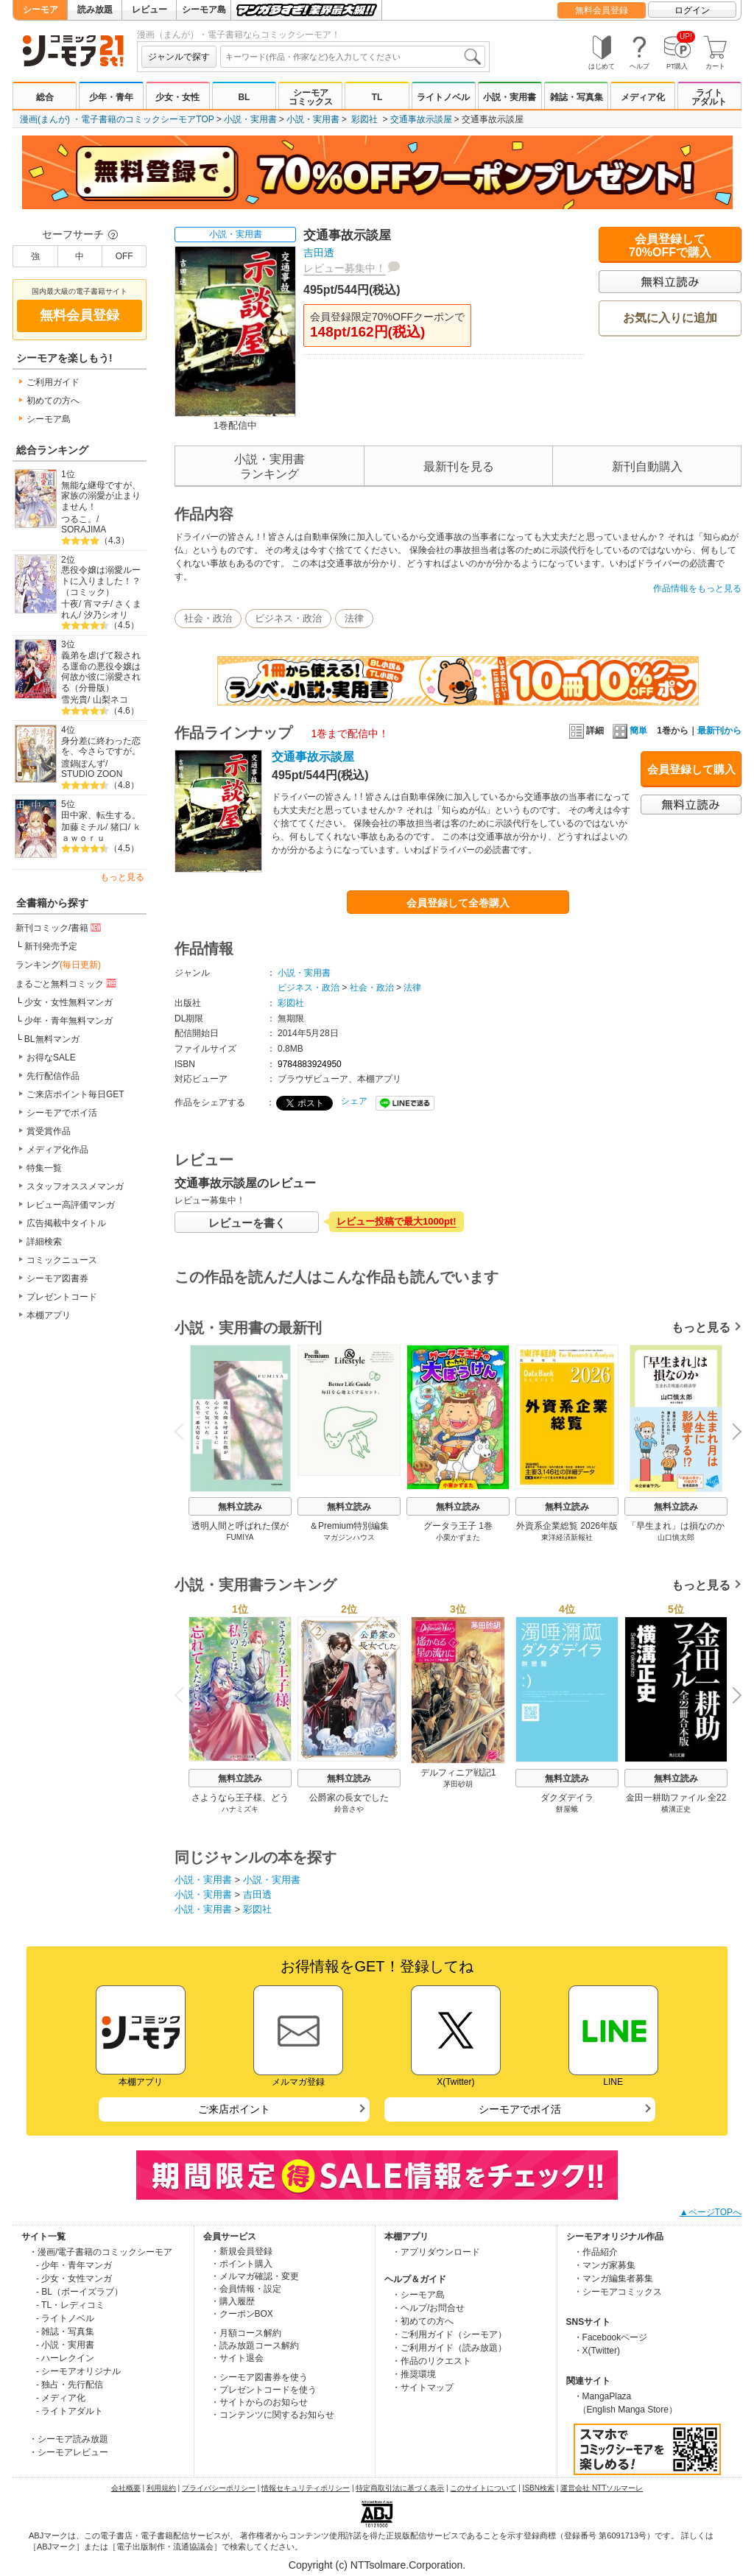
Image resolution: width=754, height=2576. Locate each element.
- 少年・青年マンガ (74, 2265)
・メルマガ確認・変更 (255, 2276)
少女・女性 (177, 97)
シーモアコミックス (311, 97)
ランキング (58, 965)
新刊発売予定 (50, 946)
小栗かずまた (458, 1537)
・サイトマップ (423, 2387)
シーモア (40, 9)
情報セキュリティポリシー (305, 2488)
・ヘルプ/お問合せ (428, 2308)
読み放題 (95, 9)
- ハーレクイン (65, 2358)
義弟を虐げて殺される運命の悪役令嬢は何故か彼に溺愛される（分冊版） (101, 671)
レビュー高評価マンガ (71, 1205)
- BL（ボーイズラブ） (79, 2292)
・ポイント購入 (241, 2264)
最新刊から (719, 730)
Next (732, 1432)
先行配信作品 (53, 1076)
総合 (45, 97)
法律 (354, 618)
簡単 (630, 730)
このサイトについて (483, 2488)
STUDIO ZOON (91, 774)
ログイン (692, 10)
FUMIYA (239, 1537)
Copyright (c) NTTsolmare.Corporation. (377, 2565)
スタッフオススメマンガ (75, 1186)
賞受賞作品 (49, 1131)
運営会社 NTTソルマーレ (601, 2488)
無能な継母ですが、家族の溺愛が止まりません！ (101, 496)
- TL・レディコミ (70, 2305)
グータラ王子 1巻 (458, 1526)
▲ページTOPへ (710, 2212)
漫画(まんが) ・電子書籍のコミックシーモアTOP (117, 119)
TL (377, 97)
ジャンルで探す (179, 57)
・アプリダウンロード (436, 2252)
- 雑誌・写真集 (65, 2331)
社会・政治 (208, 618)
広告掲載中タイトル (66, 1223)
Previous (184, 1430)
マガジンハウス (349, 1537)
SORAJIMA (83, 529)
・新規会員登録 (241, 2251)
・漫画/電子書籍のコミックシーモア (100, 2252)
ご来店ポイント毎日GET (75, 1094)
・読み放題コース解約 (255, 2345)
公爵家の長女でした (349, 1797)
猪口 (119, 827)
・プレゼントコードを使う (264, 2390)
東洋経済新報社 (567, 1537)
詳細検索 (44, 1241)
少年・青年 (111, 97)
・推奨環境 (414, 2374)
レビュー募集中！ (344, 268)
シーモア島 (204, 9)
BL (244, 97)
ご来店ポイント (234, 2109)
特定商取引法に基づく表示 (400, 2488)
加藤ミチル (83, 827)
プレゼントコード (62, 1297)
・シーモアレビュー (68, 2452)
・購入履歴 (233, 2301)
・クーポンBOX (242, 2314)
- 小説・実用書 (65, 2345)
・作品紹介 (596, 2252)
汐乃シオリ (106, 615)
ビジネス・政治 (288, 618)
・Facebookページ (611, 2337)
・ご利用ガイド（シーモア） (449, 2334)
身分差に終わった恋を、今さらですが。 (101, 746)
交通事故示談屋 (421, 119)
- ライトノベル (65, 2318)
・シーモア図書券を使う (259, 2377)
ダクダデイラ (566, 1797)
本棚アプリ (49, 1315)
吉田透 (318, 252)
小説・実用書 (509, 97)
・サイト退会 (237, 2358)
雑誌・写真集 (576, 97)
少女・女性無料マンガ (68, 1002)
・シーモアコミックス (618, 2292)
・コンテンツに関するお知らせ (272, 2415)
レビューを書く (247, 1223)
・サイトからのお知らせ (259, 2402)
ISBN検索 (538, 2488)
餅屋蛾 (567, 1809)
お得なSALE (51, 1057)
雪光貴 (74, 699)
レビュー (149, 9)
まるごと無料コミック (67, 983)
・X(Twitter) (597, 2351)
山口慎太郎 (676, 1537)
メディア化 (643, 97)
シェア (354, 1101)
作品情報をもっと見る (697, 588)
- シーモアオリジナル (78, 2371)
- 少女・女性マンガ (74, 2278)
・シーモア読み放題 (68, 2439)
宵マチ (97, 604)
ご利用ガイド (53, 382)
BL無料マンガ (52, 1039)
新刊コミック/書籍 (59, 927)
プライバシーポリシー (219, 2488)
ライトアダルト (709, 97)
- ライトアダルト (69, 2411)
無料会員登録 (601, 10)
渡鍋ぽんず (83, 764)
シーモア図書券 (57, 1278)
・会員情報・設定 (246, 2289)
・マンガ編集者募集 (613, 2278)
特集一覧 (44, 1168)
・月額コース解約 (246, 2333)
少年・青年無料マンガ (68, 1021)
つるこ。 (78, 519)
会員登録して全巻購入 (458, 903)
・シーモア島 (418, 2295)
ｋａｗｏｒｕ (101, 832)
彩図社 (364, 119)
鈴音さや (349, 1809)
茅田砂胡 (458, 1784)
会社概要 (126, 2488)
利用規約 (161, 2488)
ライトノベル (443, 97)
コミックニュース (62, 1260)
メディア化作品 (57, 1149)
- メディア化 (60, 2398)
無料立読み (240, 1507)
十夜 (70, 604)
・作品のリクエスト (431, 2361)
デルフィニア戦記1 (458, 1772)
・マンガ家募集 (604, 2265)
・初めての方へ (423, 2321)
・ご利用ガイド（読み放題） (449, 2348)
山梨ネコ (110, 699)
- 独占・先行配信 (69, 2384)
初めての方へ (53, 400)
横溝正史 (676, 1809)
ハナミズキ (240, 1809)
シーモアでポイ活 (62, 1113)
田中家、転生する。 (101, 815)
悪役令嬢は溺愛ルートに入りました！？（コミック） (101, 581)
